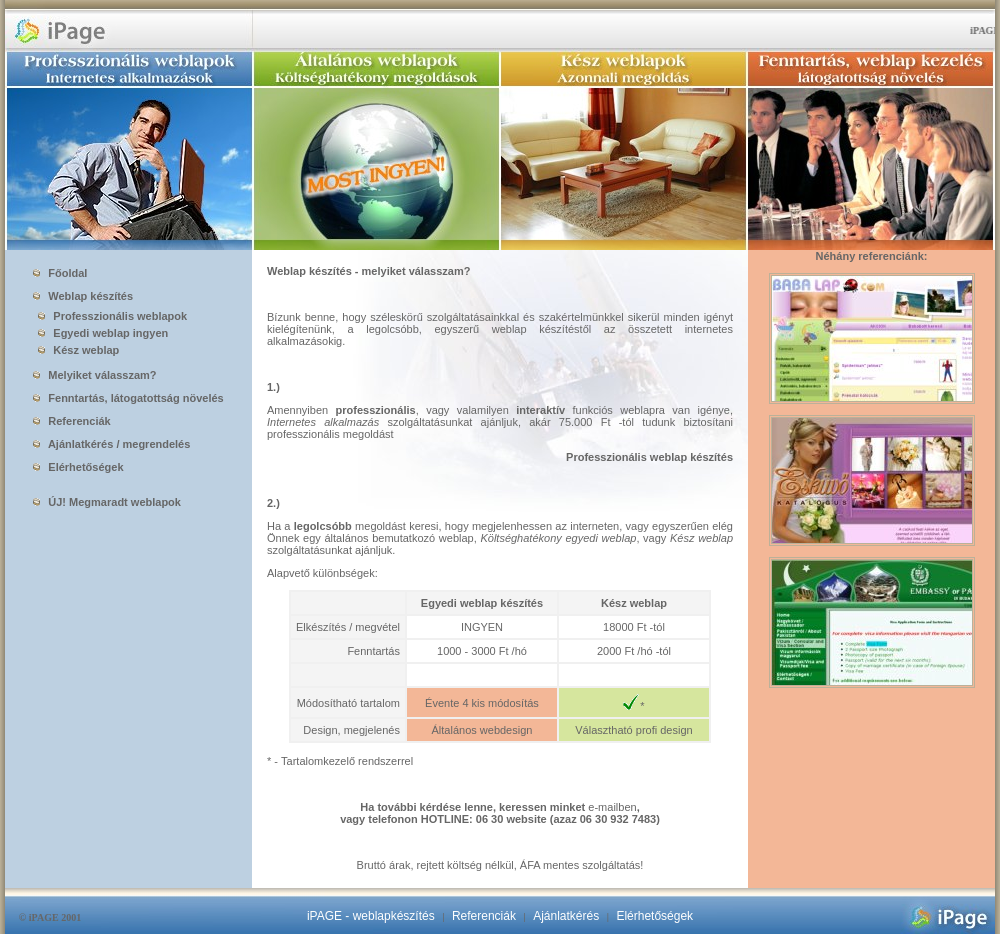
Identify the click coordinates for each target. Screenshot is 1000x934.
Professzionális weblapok (108, 316)
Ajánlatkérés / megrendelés (111, 444)
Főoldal (60, 273)
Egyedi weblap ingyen (99, 333)
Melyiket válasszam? (94, 375)
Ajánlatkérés (566, 916)
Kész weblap (74, 350)
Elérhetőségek (78, 467)
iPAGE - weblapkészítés (371, 916)
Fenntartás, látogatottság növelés (128, 398)
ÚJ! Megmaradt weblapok (107, 502)
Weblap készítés (83, 296)
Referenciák (71, 421)
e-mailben (612, 807)
